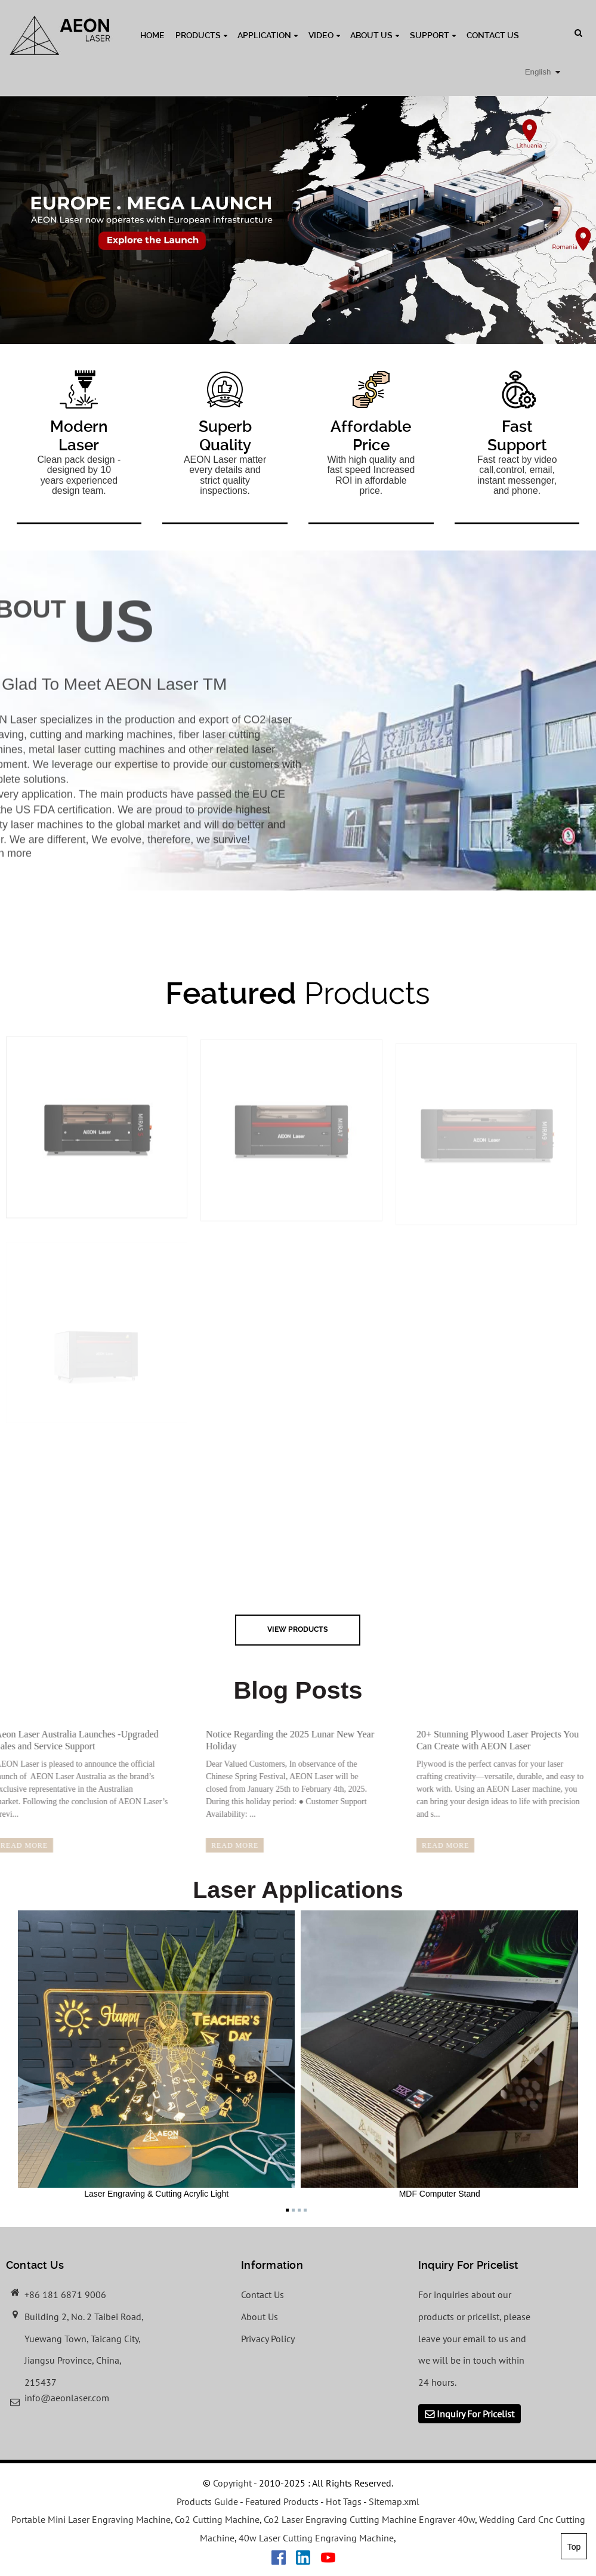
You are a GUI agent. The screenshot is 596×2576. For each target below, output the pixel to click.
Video (324, 35)
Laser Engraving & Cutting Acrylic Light (156, 2054)
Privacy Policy (268, 2339)
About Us (374, 35)
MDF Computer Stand (439, 2054)
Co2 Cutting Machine (217, 2519)
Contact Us (493, 35)
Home (152, 35)
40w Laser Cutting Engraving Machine (316, 2538)
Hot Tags (344, 2501)
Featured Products (282, 2501)
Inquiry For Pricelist (475, 2414)
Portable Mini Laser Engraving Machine (91, 2519)
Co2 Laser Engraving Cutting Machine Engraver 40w (369, 2519)
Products (201, 35)
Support (433, 35)
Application (267, 35)
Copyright (231, 2483)
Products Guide (207, 2501)
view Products (297, 1629)
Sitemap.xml (394, 2501)
